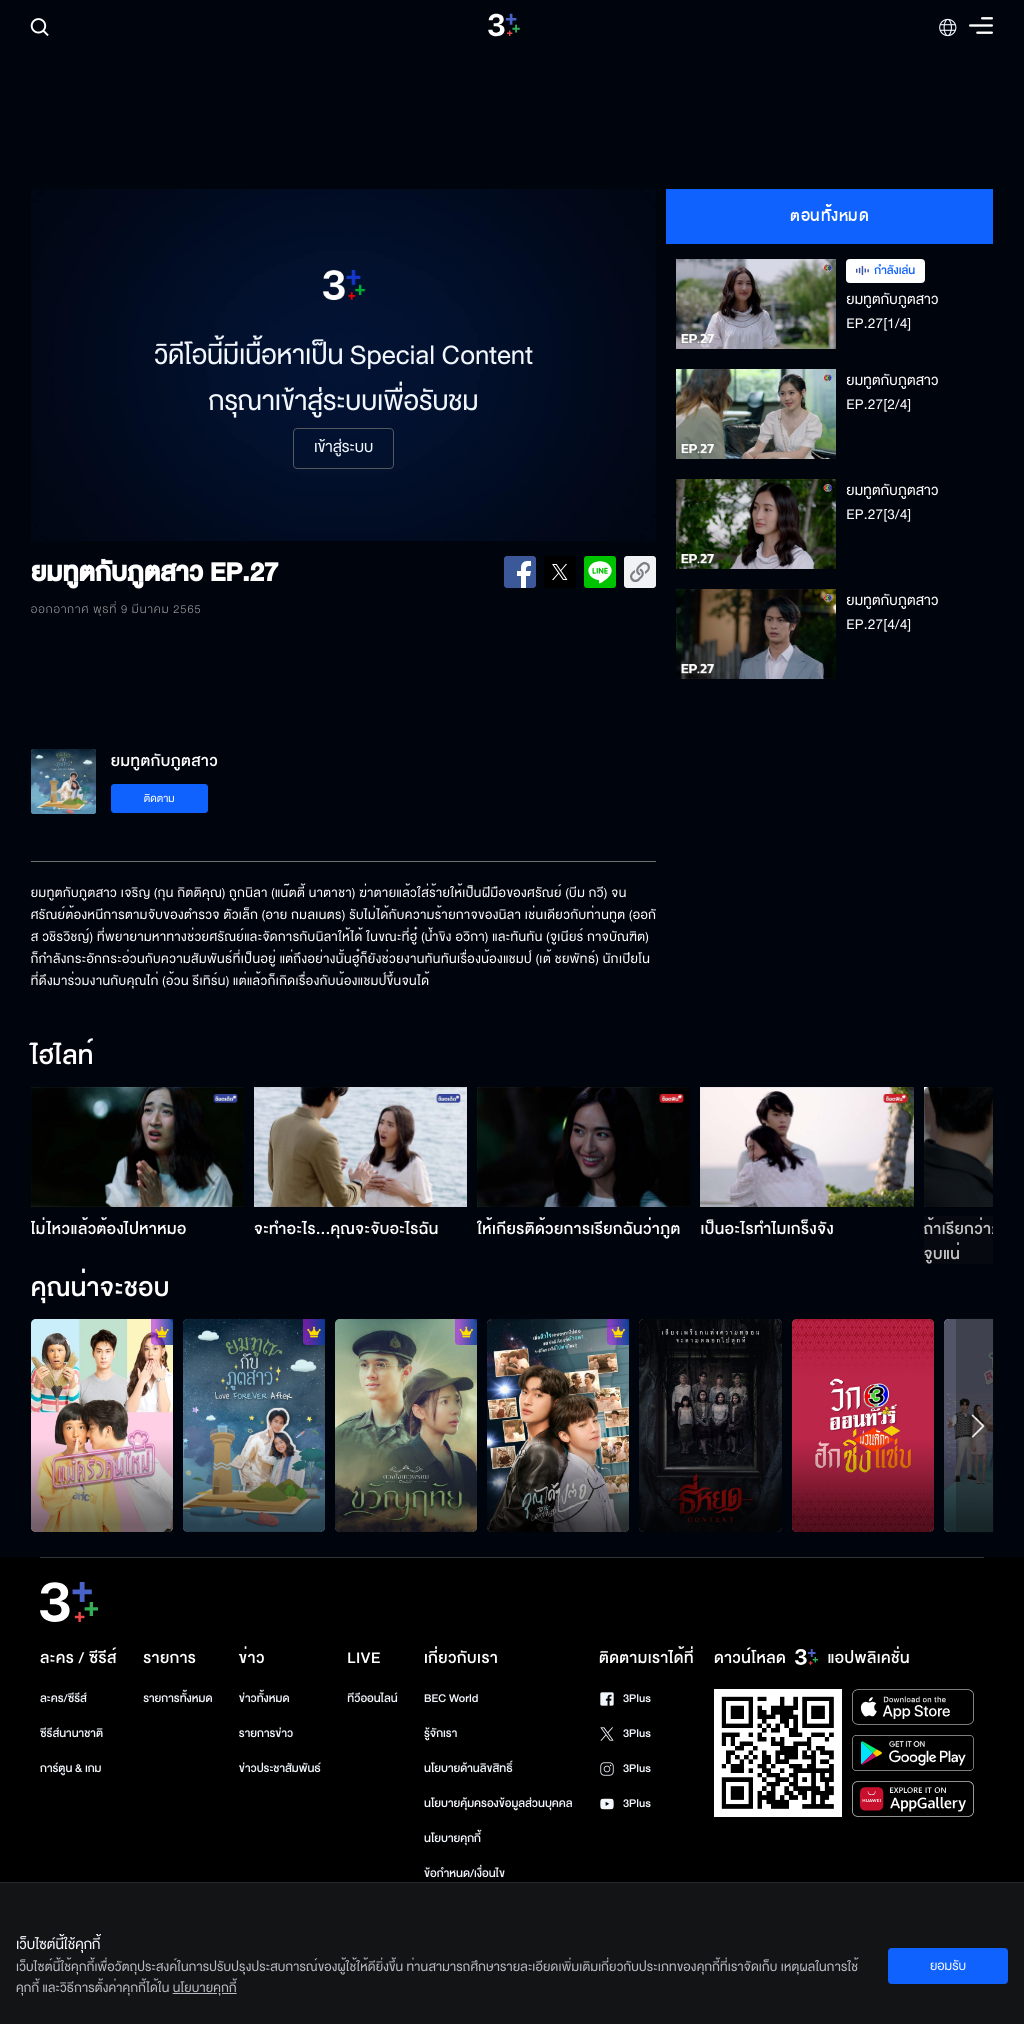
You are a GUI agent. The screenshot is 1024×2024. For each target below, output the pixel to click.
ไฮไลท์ (62, 1057)
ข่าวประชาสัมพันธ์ (280, 1768)
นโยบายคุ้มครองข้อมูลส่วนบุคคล (498, 1803)
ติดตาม (159, 798)
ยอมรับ (948, 1966)
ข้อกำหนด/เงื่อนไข (464, 1873)
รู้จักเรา (440, 1733)
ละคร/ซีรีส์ (63, 1698)
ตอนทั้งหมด (829, 216)
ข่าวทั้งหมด (264, 1698)
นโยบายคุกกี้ (452, 1838)
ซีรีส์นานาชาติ (71, 1733)
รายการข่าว (266, 1733)
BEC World (451, 1698)
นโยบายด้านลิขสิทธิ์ (468, 1768)
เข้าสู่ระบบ (343, 448)
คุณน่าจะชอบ (100, 1289)
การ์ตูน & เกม (71, 1768)
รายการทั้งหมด (177, 1698)
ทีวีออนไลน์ (372, 1698)
